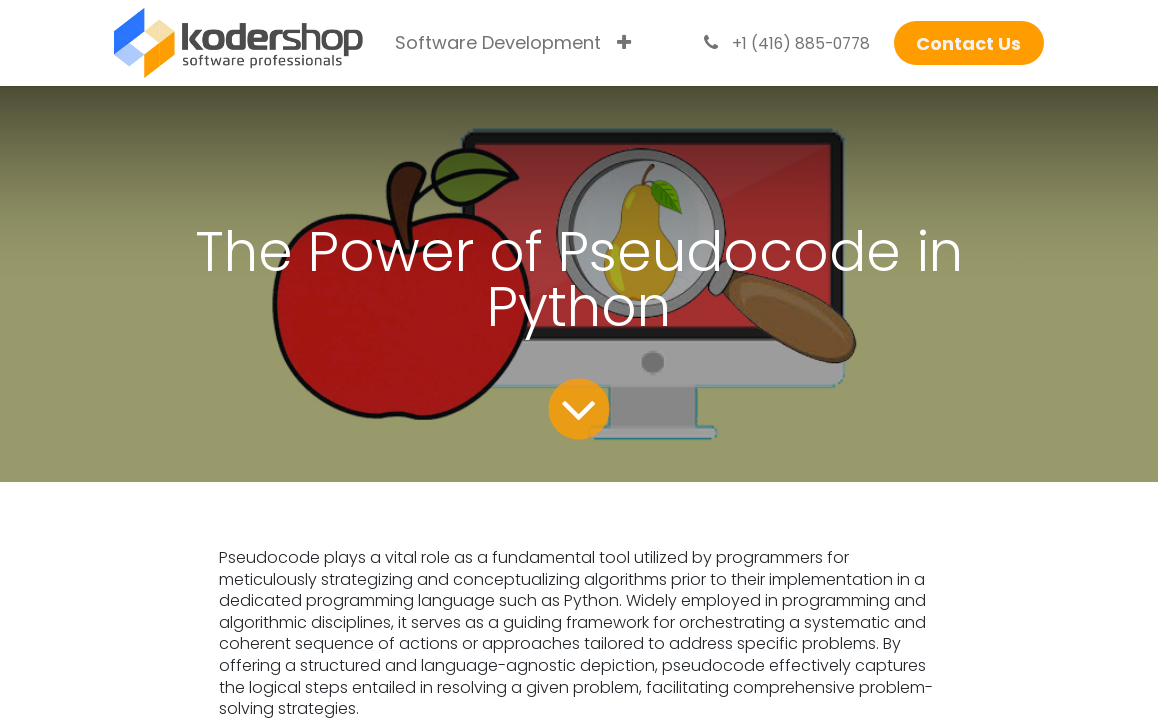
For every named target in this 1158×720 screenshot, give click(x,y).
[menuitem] (498, 43)
